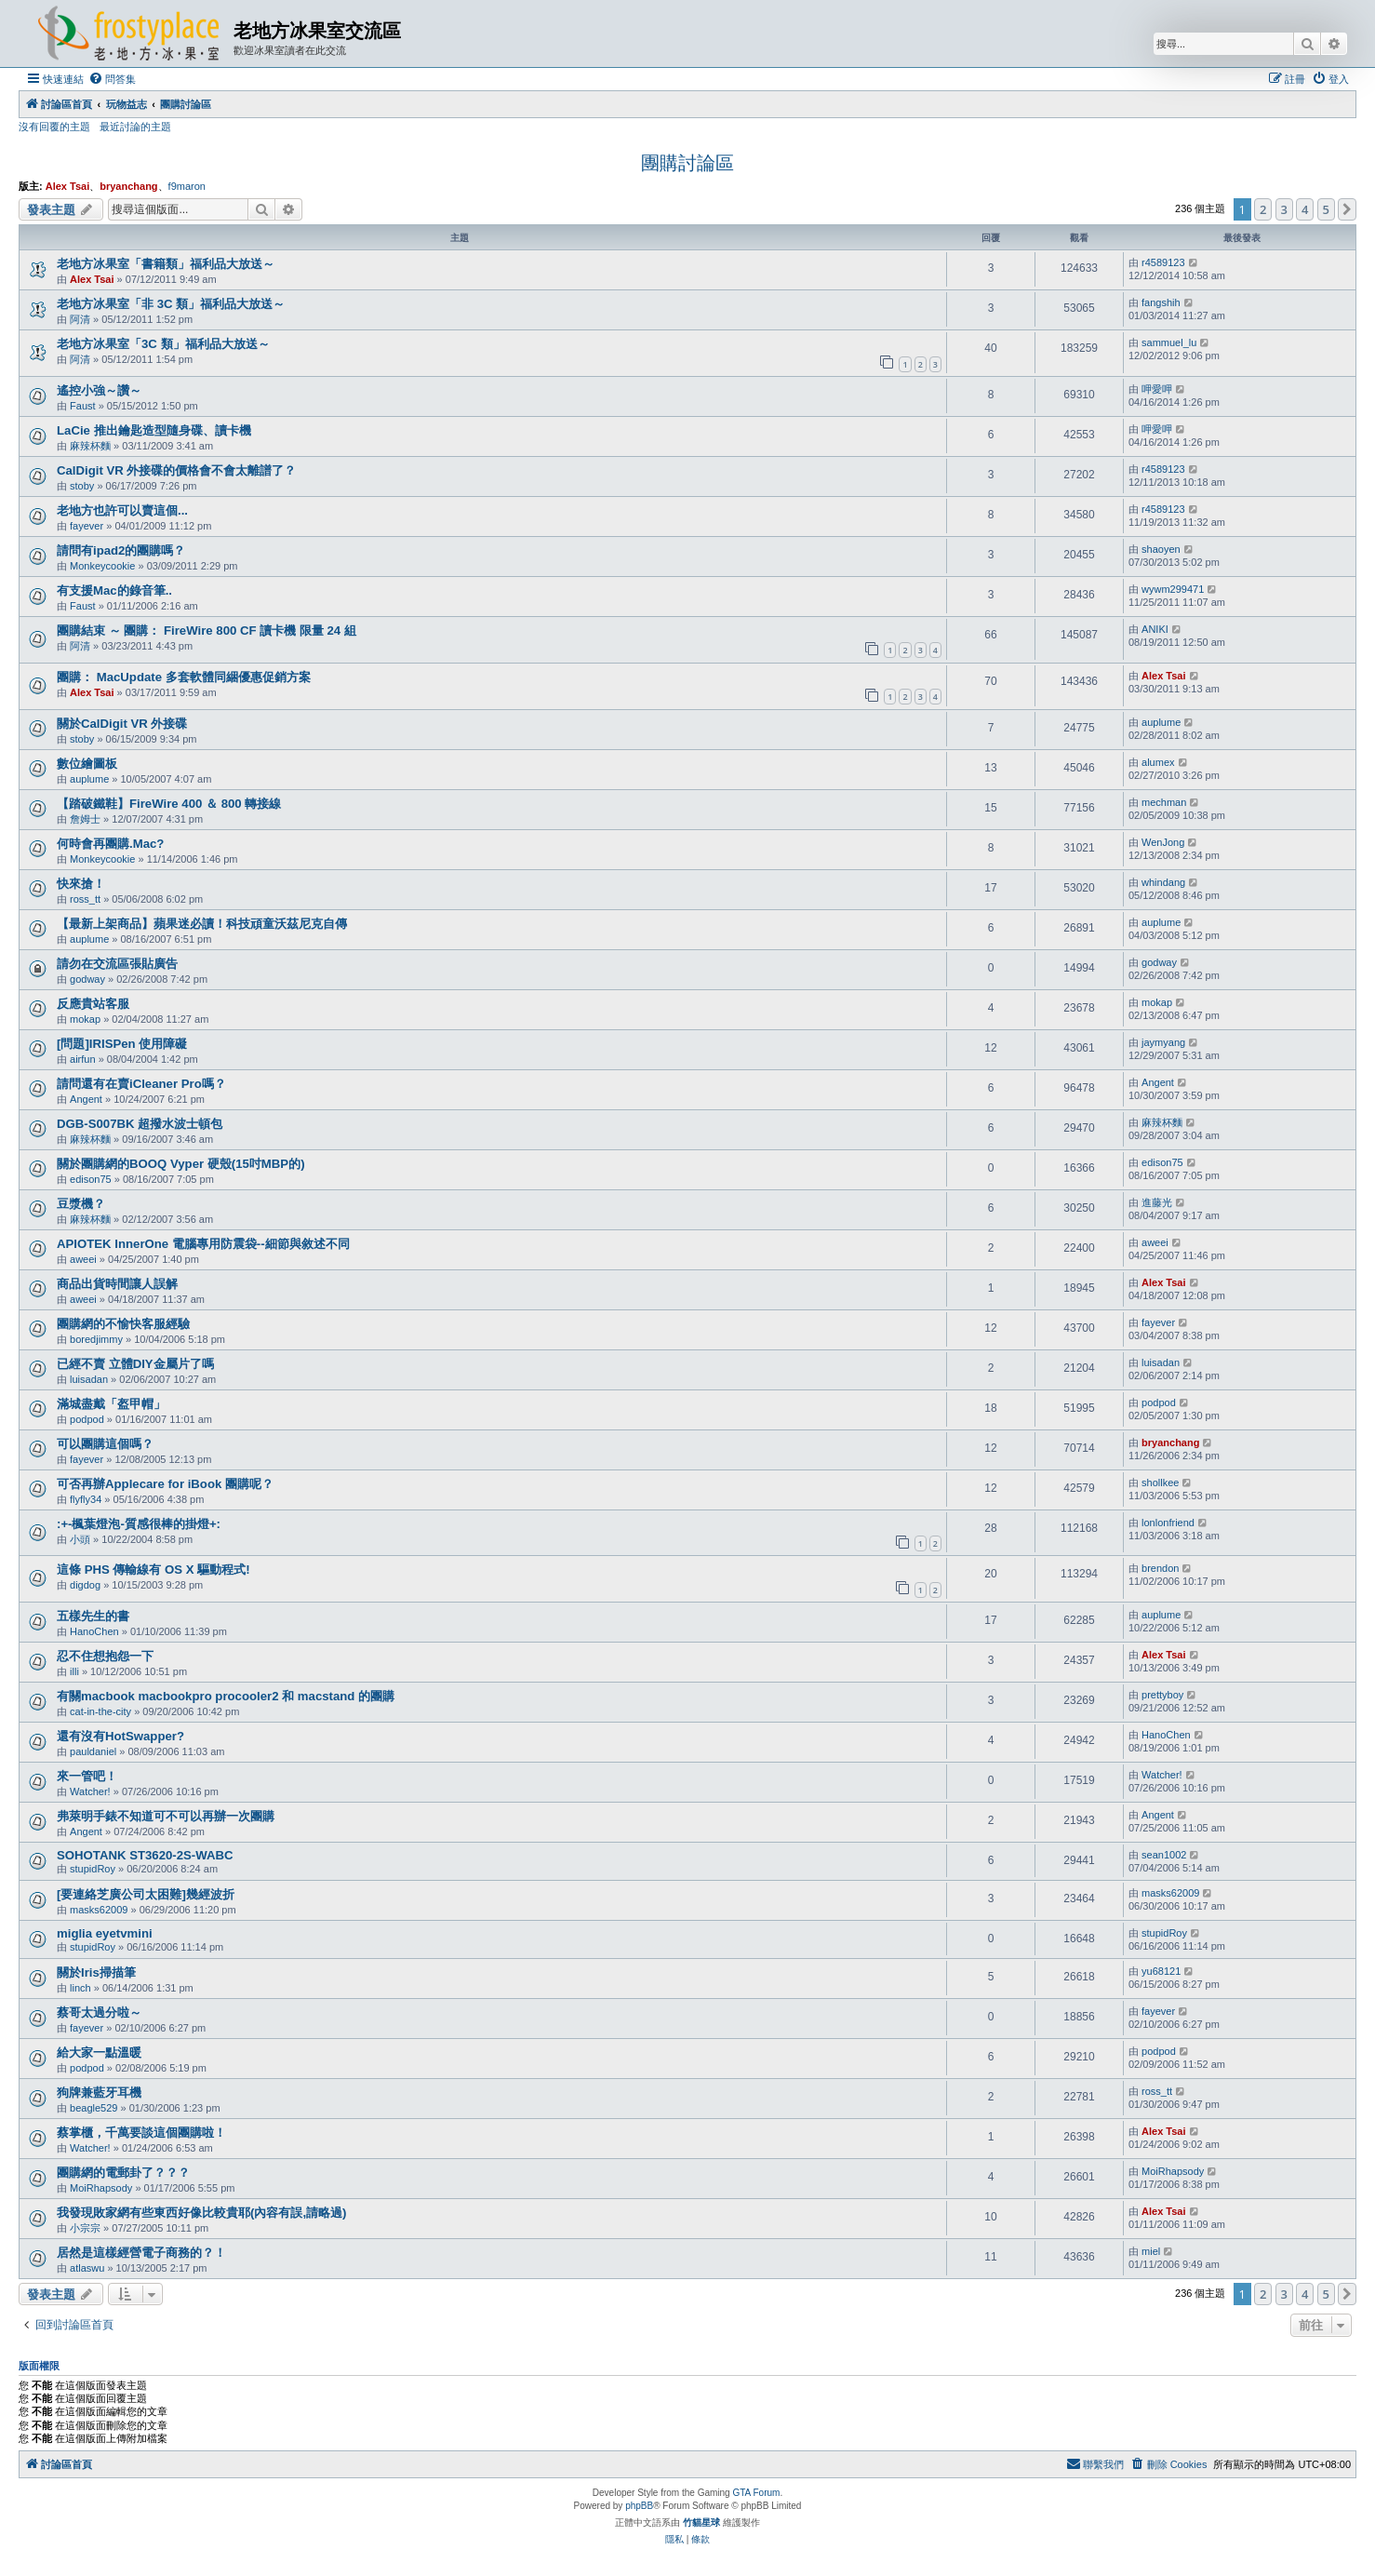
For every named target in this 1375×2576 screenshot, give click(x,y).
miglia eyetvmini (105, 1933)
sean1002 (1163, 1854)
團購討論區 (687, 163)
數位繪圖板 (87, 764)
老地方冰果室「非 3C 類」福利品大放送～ (171, 304)
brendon (1160, 1568)
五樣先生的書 (93, 1616)
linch (80, 1987)
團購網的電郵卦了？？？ (123, 2173)
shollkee (1160, 1482)
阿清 (80, 319)
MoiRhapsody (101, 2188)
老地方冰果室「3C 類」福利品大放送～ (163, 344)
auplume (1161, 722)
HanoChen (94, 1631)
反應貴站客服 (93, 1004)
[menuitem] (112, 79)
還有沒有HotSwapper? (120, 1736)
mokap (85, 1019)
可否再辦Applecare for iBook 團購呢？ (165, 1484)
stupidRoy (92, 1868)
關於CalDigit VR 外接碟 (122, 724)
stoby (82, 485)
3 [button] (1284, 209)
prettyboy (1162, 1694)
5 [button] (1326, 209)
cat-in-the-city (100, 1711)
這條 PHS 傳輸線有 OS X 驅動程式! (153, 1569)
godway (87, 979)
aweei (83, 1259)
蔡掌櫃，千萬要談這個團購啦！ (141, 2133)
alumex (1157, 762)
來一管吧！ (87, 1776)
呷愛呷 (1156, 389)
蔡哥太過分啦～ (99, 2012)
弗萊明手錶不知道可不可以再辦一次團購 (165, 1816)
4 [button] (1305, 209)
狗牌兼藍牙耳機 (99, 2093)
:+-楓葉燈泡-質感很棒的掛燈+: (138, 1524)
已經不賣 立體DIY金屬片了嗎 (135, 1364)
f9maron (187, 186)
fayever (86, 525)
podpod (87, 1419)
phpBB (639, 2506)
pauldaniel (93, 1751)
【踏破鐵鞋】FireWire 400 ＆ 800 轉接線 (169, 804)
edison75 (91, 1179)
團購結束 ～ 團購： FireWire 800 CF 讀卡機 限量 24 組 (206, 630)
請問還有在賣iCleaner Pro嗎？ (141, 1084)
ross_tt (85, 899)
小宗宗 (85, 2228)
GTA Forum (756, 2493)
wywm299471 (1172, 589)
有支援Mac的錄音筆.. (114, 590)
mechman (1163, 802)
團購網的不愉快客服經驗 (123, 1324)
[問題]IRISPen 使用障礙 (122, 1044)
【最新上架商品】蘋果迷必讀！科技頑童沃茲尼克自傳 (202, 924)
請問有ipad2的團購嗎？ (121, 550)
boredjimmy (96, 1339)
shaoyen (1161, 549)
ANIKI (1154, 629)
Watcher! (90, 1791)
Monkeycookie (102, 565)
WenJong (1162, 842)
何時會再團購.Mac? (110, 844)
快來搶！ (81, 884)
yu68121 (1161, 1971)
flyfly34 (85, 1499)
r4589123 (1163, 262)
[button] (1347, 209)
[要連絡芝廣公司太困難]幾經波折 (145, 1894)
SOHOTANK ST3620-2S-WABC (145, 1855)
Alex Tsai (68, 186)
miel (1150, 2251)
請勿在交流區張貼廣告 (117, 964)
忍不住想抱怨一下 (105, 1656)
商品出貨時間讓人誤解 (117, 1284)
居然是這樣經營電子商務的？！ (141, 2253)
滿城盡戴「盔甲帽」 (111, 1404)
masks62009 (98, 1909)
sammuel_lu (1168, 342)
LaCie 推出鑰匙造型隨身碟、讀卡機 (154, 430)
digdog (85, 1584)
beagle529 (93, 2107)
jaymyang (1163, 1042)
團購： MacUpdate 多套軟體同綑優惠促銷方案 (184, 677)
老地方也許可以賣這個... (122, 510)
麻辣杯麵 (90, 445)
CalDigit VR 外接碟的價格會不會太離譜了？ (176, 470)
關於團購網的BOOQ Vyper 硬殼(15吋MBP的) (181, 1164)
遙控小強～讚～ (99, 390)
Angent (86, 1099)
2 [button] (1263, 209)
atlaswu (87, 2268)
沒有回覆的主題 (54, 126)
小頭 (80, 1539)
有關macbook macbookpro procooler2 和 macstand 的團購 (225, 1696)
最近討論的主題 (135, 126)
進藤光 (1156, 1202)
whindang (1163, 882)
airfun (83, 1059)
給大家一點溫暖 (99, 2052)
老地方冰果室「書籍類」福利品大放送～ (165, 264)
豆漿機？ (81, 1204)
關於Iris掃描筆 (96, 1972)
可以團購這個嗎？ (105, 1444)
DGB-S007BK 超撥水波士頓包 (139, 1124)
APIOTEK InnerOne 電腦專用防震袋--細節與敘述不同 (203, 1244)
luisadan (89, 1379)
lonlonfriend (1168, 1522)
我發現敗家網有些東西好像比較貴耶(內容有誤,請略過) (201, 2213)
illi (74, 1671)
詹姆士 (85, 819)
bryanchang (128, 186)
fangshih (1161, 302)
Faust (83, 405)
